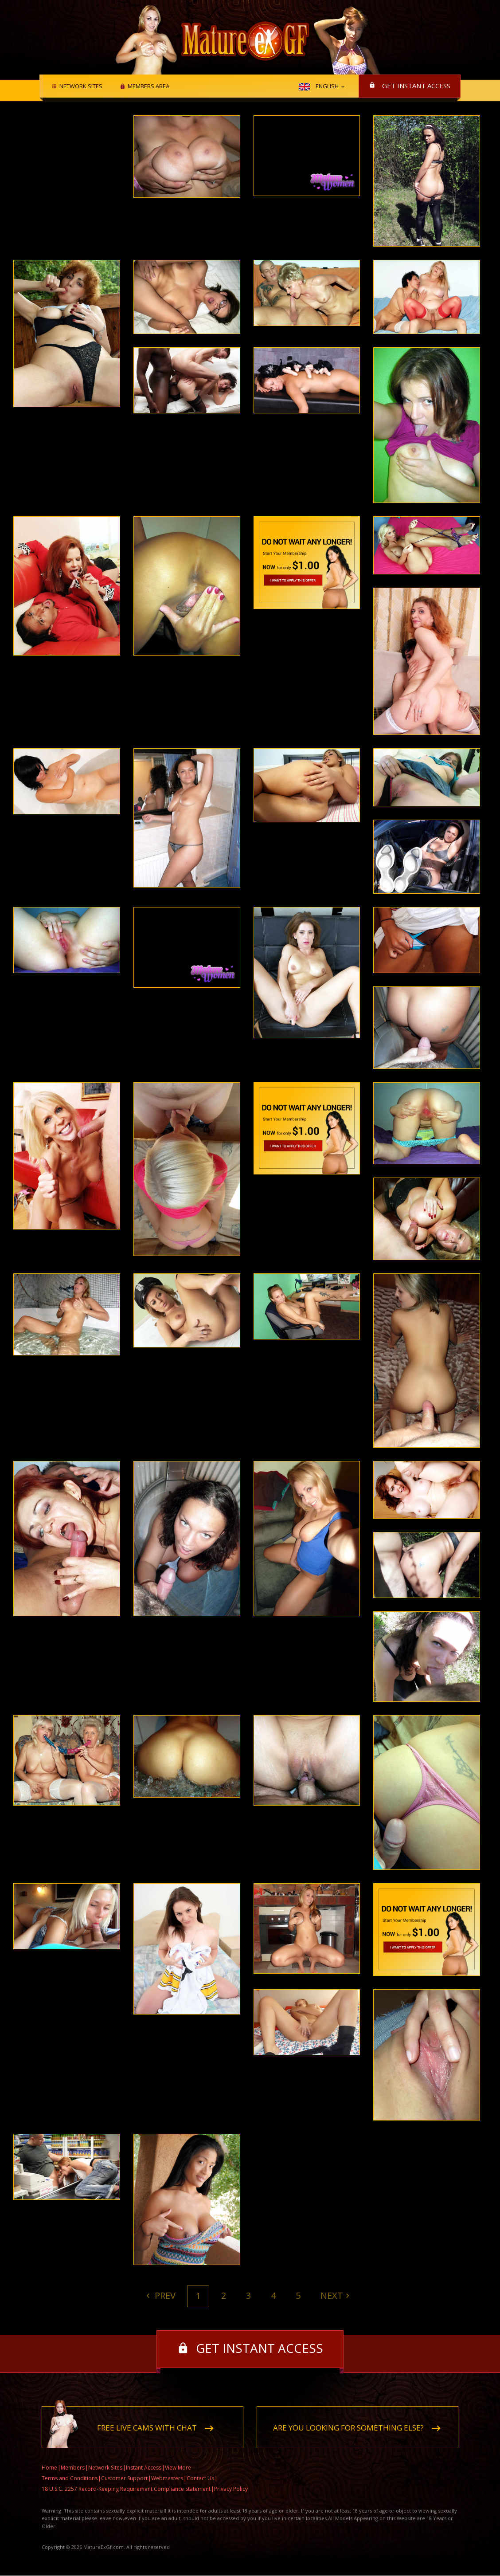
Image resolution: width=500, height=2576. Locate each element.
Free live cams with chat (147, 2428)
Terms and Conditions (70, 2478)
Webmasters (167, 2478)
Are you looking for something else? (348, 2428)
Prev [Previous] (164, 2295)
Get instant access (416, 85)
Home (49, 2468)
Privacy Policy (231, 2489)
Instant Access (143, 2468)
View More (178, 2468)
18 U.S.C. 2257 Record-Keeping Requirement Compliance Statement (126, 2489)
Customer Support (124, 2478)
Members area (147, 86)
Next (331, 2295)
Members (73, 2468)
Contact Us (200, 2478)
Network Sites (79, 86)
